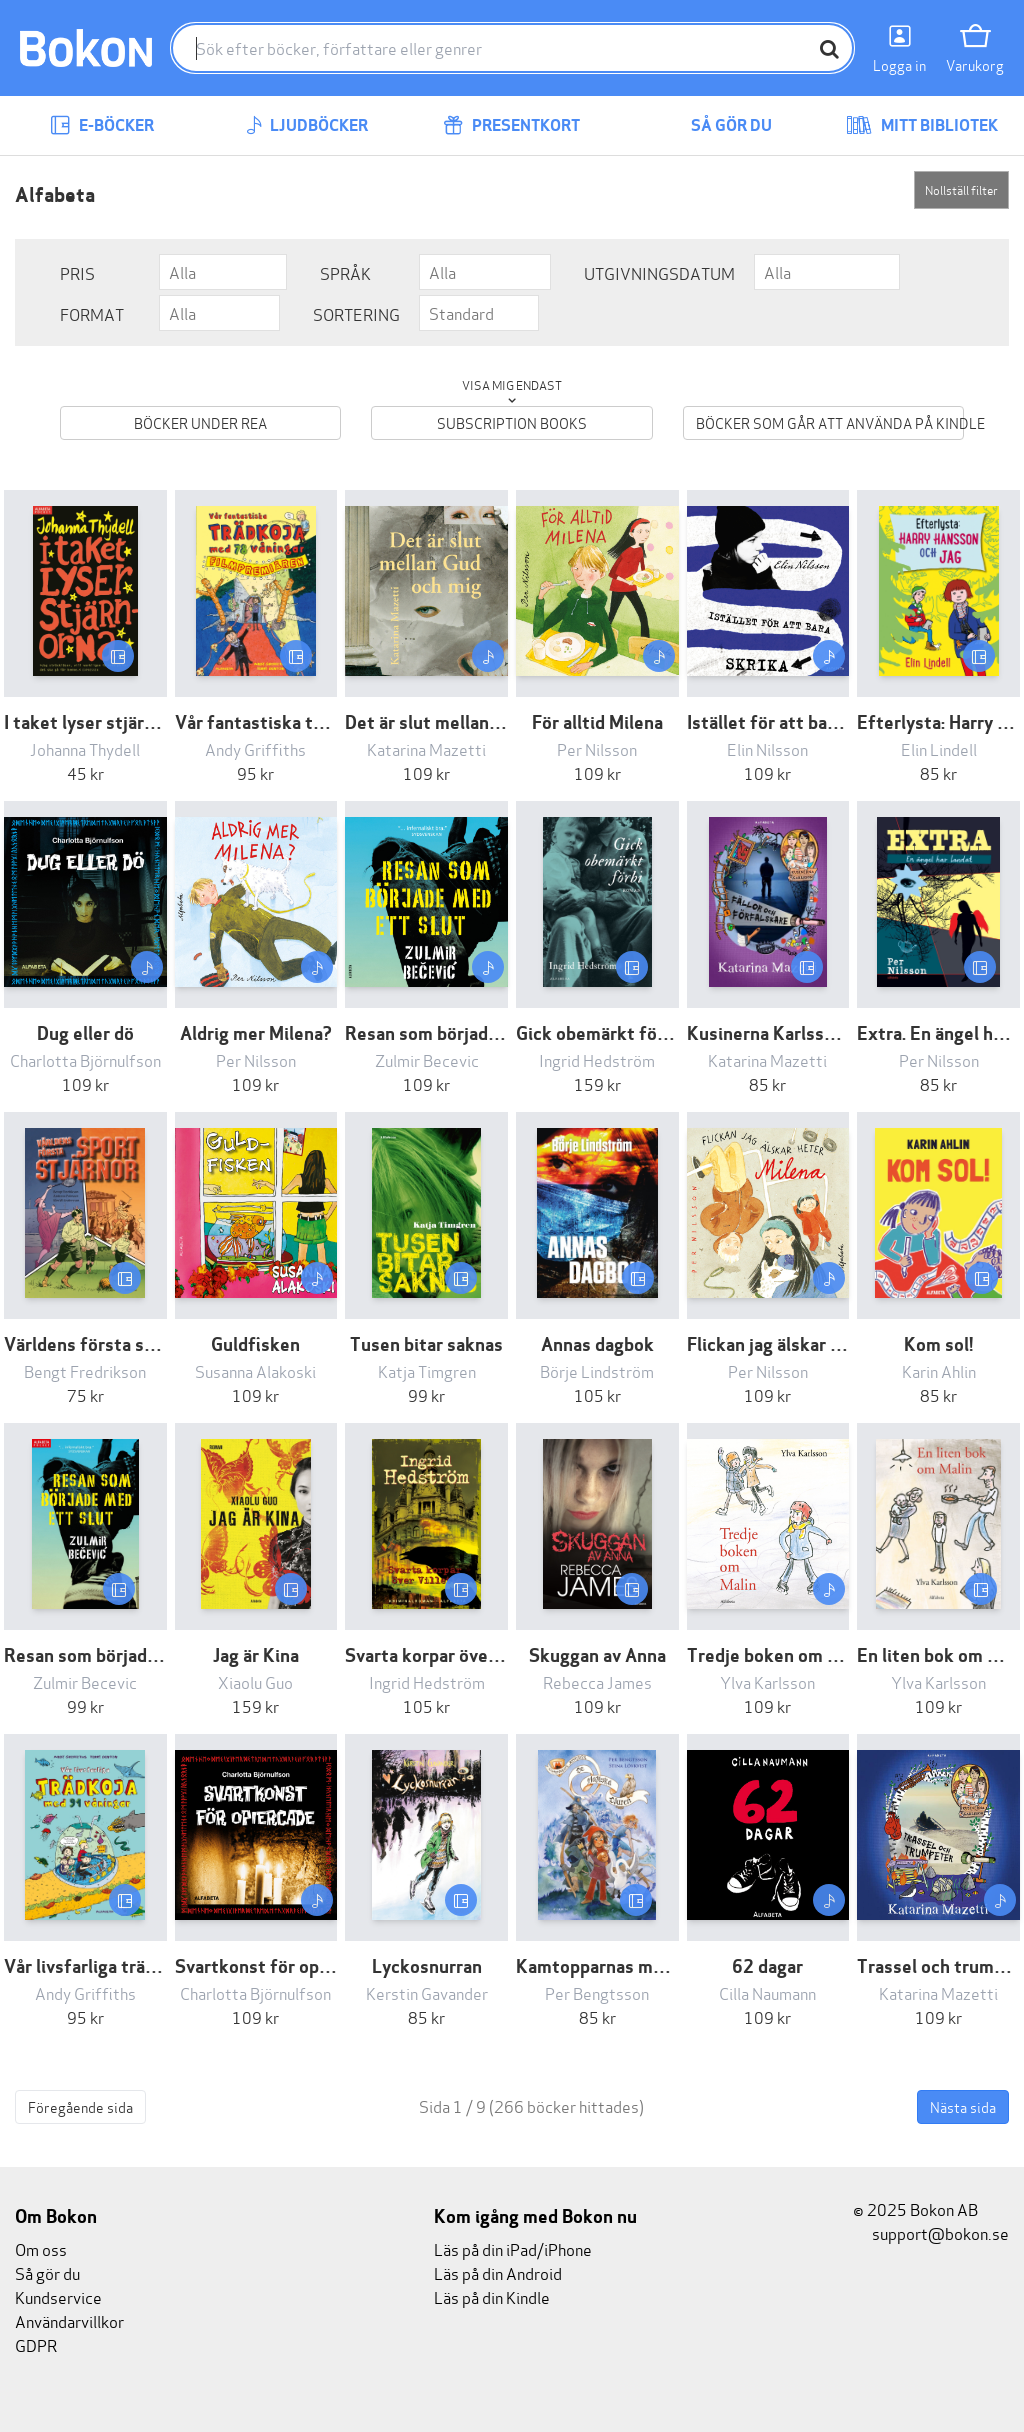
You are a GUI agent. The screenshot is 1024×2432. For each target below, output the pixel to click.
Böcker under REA (200, 422)
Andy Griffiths (255, 748)
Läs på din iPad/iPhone (513, 2248)
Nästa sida (963, 2106)
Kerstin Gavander (427, 1992)
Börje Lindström (597, 1370)
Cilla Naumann (767, 1992)
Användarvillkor (69, 2320)
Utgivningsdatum (659, 272)
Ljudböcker (307, 125)
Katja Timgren (427, 1370)
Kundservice (58, 2296)
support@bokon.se (931, 2232)
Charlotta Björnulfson (85, 1059)
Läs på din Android (498, 2272)
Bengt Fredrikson (85, 1370)
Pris (77, 272)
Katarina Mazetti (426, 748)
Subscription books (512, 422)
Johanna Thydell (85, 748)
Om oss (41, 2248)
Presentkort (511, 125)
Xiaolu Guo (255, 1681)
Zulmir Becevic (427, 1059)
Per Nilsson (597, 748)
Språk (345, 272)
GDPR (36, 2344)
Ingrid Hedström (597, 1059)
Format (92, 313)
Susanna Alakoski (255, 1370)
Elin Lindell (939, 748)
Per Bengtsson (597, 1992)
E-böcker (102, 125)
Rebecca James (597, 1681)
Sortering (356, 313)
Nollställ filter (961, 189)
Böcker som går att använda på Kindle (830, 422)
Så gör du (717, 125)
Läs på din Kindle (492, 2296)
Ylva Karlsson (767, 1681)
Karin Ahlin (939, 1370)
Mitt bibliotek (922, 125)
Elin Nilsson (767, 748)
